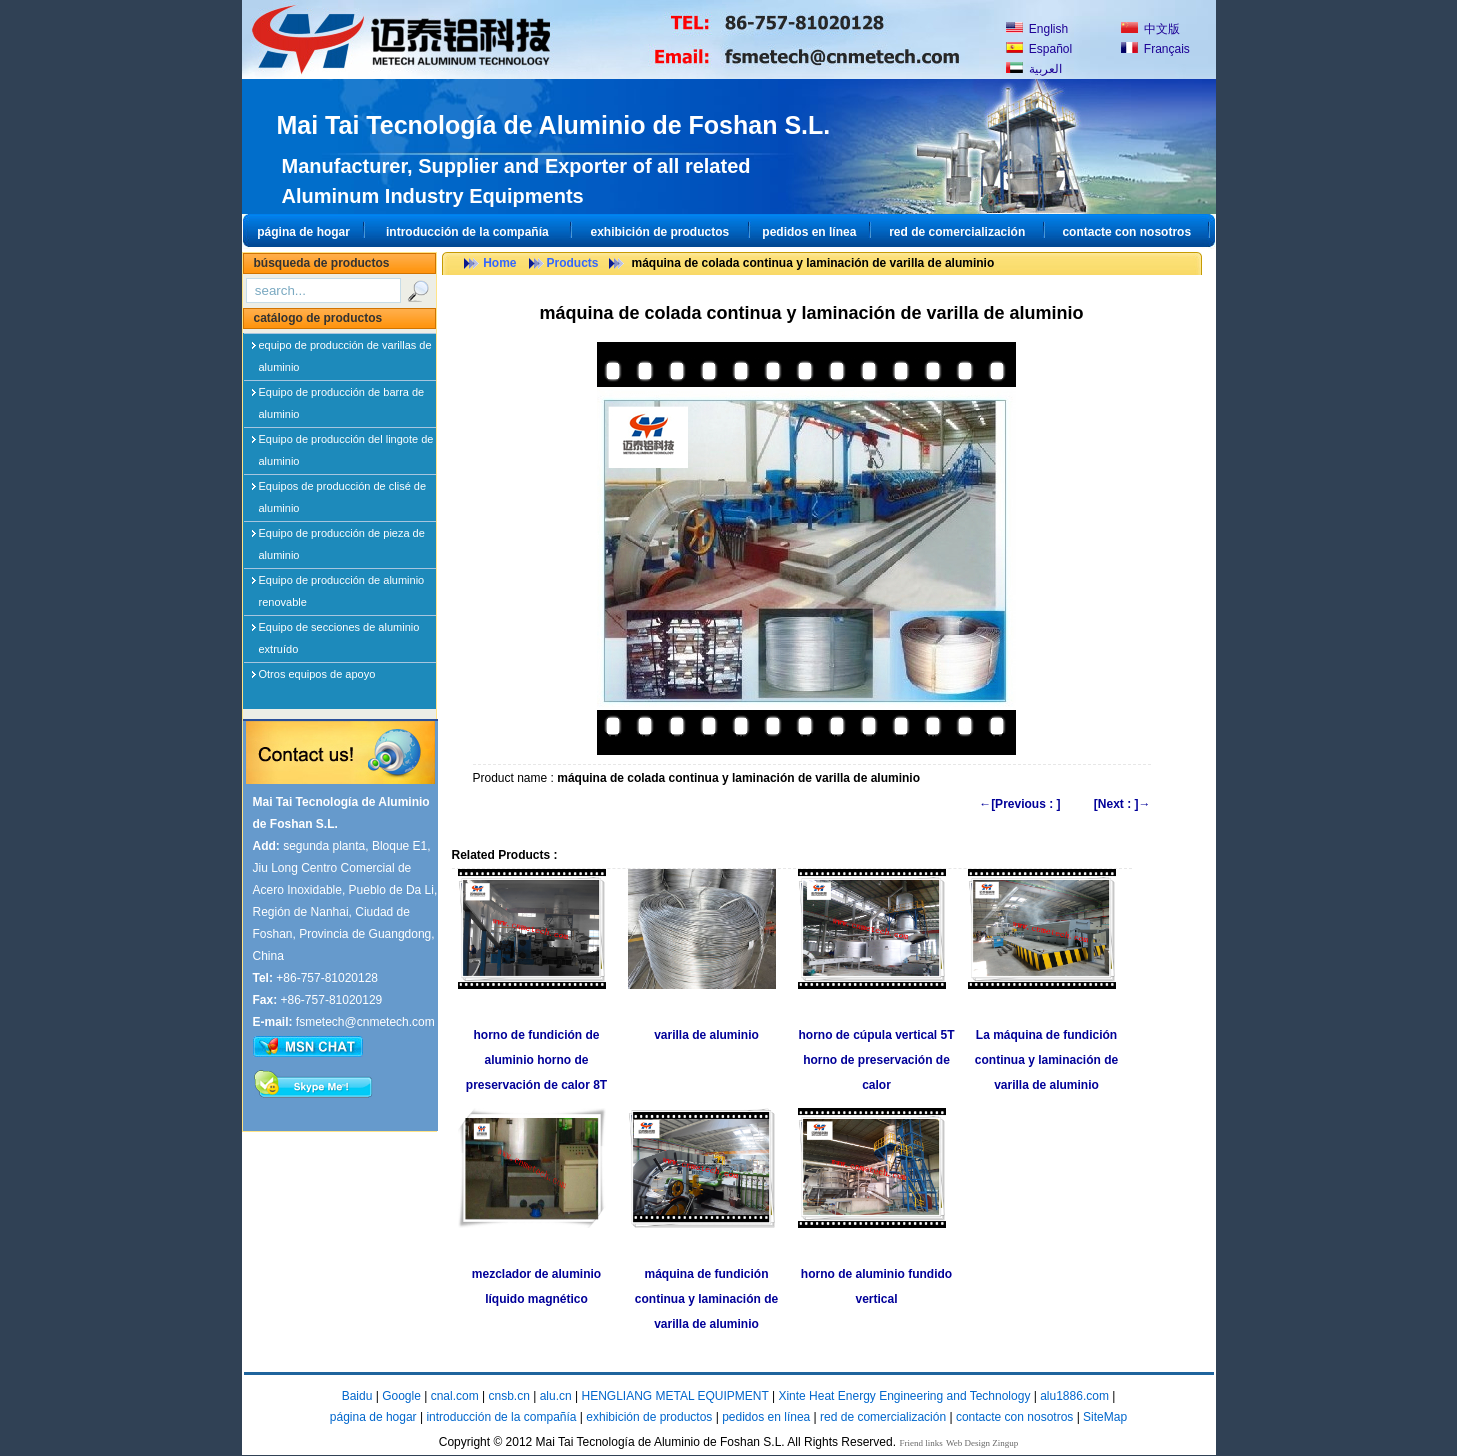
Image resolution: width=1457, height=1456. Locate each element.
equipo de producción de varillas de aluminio (345, 349)
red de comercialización (957, 232)
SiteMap (1105, 1417)
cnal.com (455, 1396)
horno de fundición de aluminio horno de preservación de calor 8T (536, 1060)
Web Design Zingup (982, 1443)
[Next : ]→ (1122, 804)
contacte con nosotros (1126, 232)
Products (573, 263)
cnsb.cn (508, 1396)
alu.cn (556, 1396)
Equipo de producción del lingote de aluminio (346, 443)
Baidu (357, 1396)
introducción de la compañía (467, 232)
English (1037, 29)
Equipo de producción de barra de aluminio (342, 396)
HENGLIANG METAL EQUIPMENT (674, 1396)
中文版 (1150, 29)
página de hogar (303, 232)
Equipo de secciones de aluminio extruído (339, 631)
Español (1039, 49)
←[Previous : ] (1019, 804)
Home (499, 263)
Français (1155, 49)
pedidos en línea (809, 232)
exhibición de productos (659, 232)
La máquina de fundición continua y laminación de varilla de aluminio (1046, 1060)
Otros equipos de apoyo (317, 674)
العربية (1034, 69)
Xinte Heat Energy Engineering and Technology (904, 1396)
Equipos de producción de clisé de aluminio (343, 490)
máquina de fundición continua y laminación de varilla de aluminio (706, 1299)
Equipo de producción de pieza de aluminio (342, 537)
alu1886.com (1074, 1396)
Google (401, 1396)
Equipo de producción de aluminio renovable (342, 584)
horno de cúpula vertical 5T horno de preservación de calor (876, 1060)
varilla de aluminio (706, 1035)
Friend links (920, 1443)
